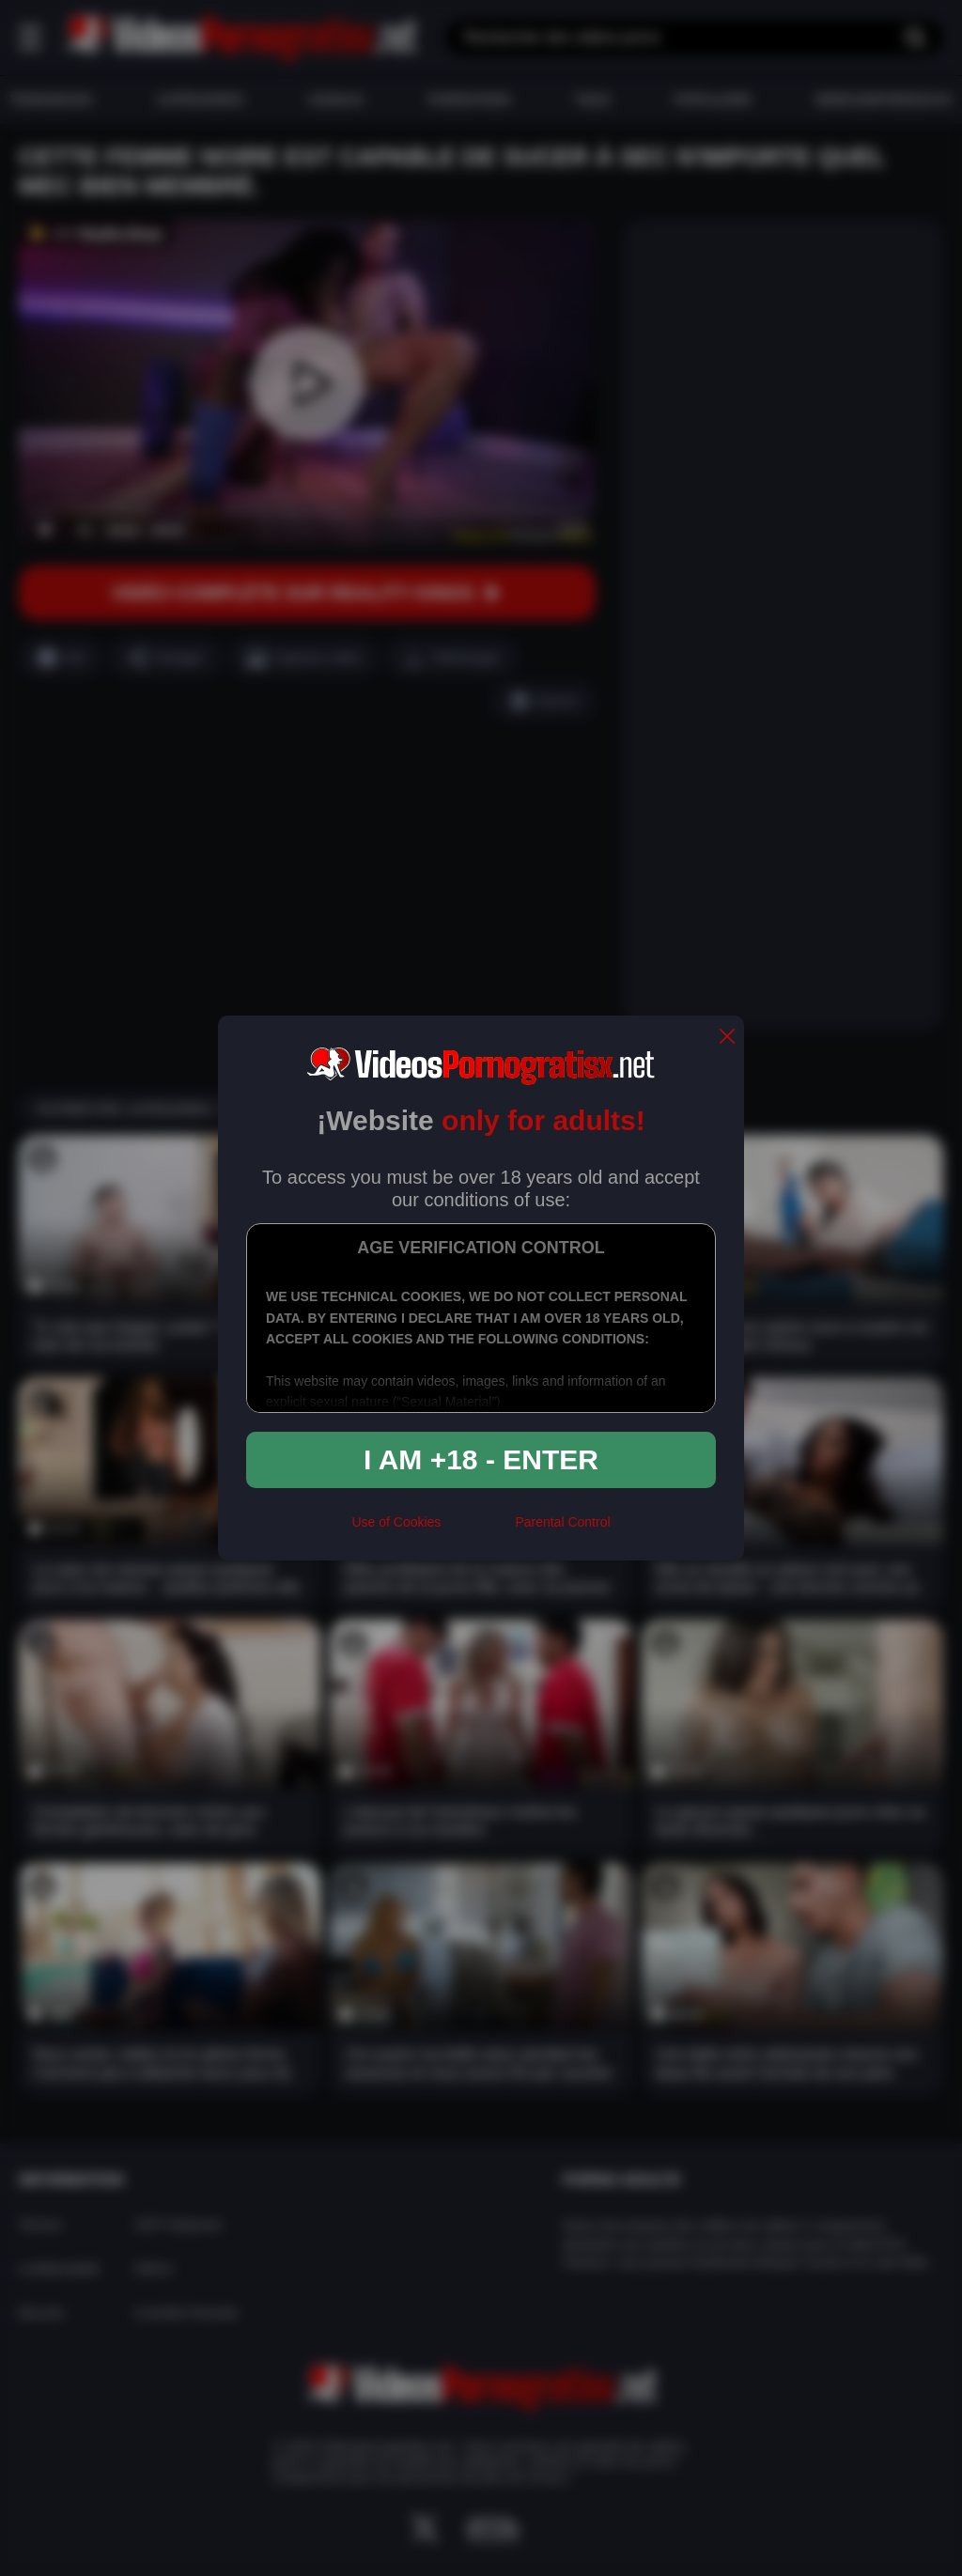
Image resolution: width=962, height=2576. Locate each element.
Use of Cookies (396, 1521)
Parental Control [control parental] (562, 1521)
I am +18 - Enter (481, 1459)
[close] (727, 1038)
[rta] (477, 1530)
